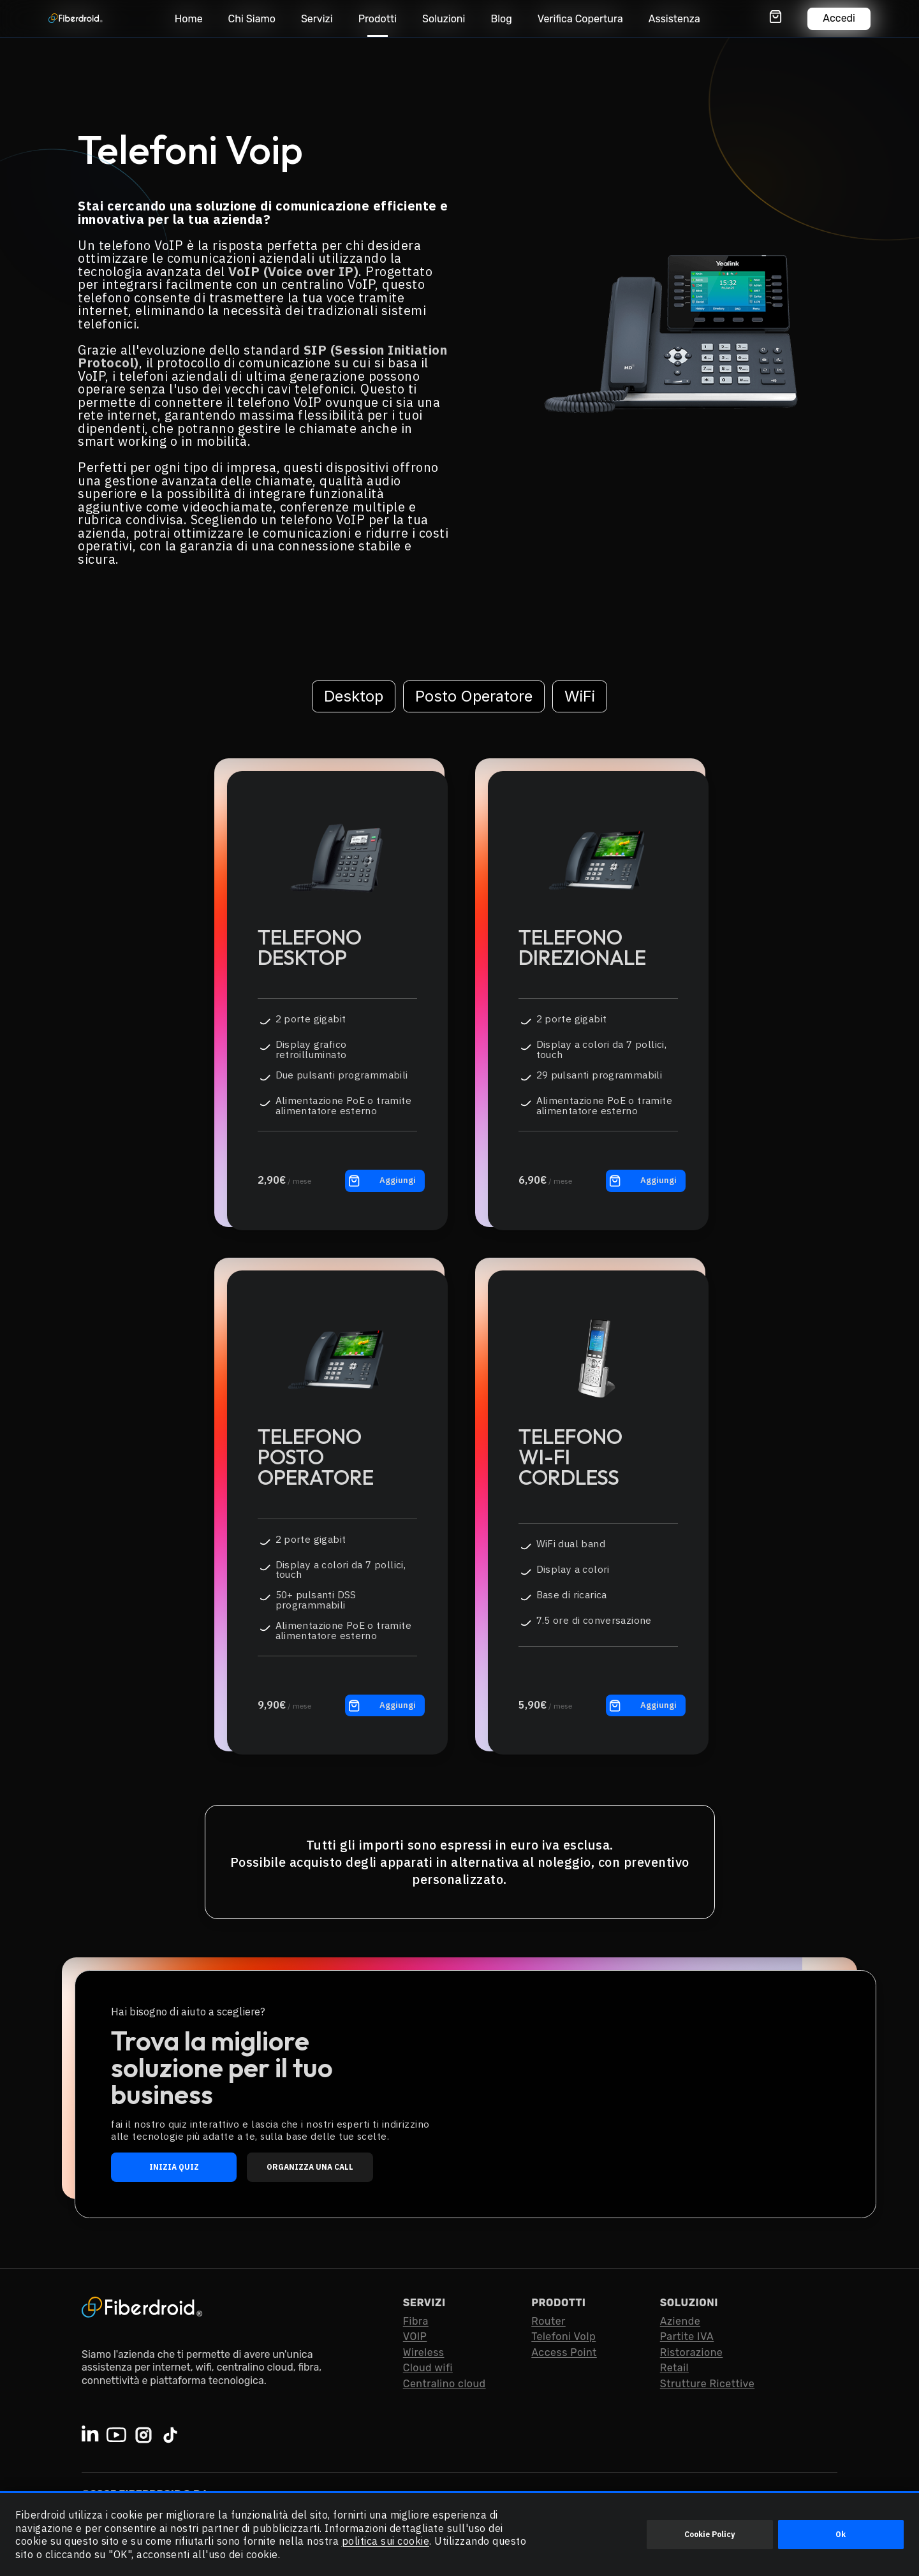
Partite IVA (687, 2336)
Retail (674, 2368)
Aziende (680, 2321)
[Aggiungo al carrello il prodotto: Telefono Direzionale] (646, 1180)
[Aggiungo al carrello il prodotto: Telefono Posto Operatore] (385, 1705)
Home (189, 19)
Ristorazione (691, 2352)
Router (548, 2321)
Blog (500, 19)
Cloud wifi (428, 2368)
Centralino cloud (444, 2384)
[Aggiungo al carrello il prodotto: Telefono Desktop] (385, 1180)
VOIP (415, 2336)
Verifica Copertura (580, 19)
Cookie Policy (709, 2534)
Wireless (424, 2352)
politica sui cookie (386, 2541)
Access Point (564, 2352)
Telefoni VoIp (563, 2336)
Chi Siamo (252, 19)
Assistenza (674, 19)
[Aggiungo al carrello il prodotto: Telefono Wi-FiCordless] (646, 1705)
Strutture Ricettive (707, 2384)
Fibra (416, 2321)
